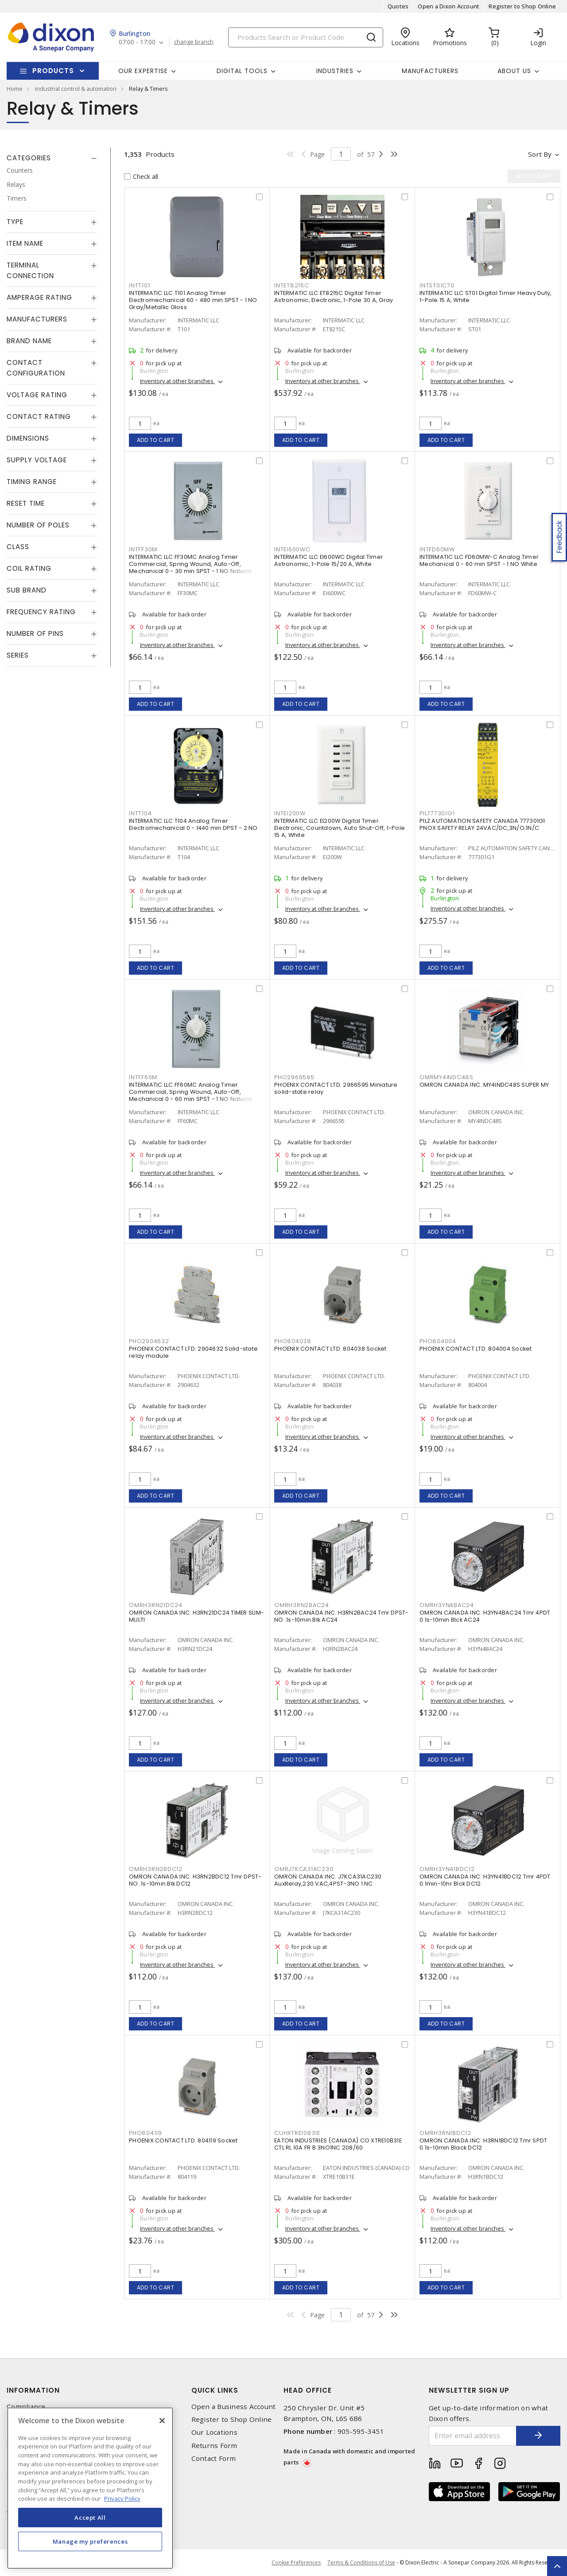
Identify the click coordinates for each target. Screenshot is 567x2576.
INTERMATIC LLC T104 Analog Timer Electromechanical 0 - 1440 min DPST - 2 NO (193, 824)
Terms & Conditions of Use (361, 2562)
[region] (90, 2488)
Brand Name (29, 340)
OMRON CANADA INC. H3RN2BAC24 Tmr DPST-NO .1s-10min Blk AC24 (341, 1616)
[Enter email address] (473, 2436)
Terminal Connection (30, 270)
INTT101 (139, 285)
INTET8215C (291, 285)
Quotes (398, 6)
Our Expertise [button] (143, 70)
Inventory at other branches (177, 381)
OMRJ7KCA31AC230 (303, 1869)
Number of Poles (38, 525)
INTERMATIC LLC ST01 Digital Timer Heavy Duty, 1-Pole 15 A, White (485, 296)
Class (18, 546)
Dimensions (28, 438)
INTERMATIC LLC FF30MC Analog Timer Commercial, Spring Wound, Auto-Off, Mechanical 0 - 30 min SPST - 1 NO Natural (190, 564)
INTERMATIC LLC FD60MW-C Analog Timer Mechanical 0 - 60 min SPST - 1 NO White (479, 560)
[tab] (52, 158)
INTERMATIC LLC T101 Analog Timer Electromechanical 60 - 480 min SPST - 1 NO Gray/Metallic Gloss (193, 300)
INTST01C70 (436, 285)
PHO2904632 (149, 1341)
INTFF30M (143, 549)
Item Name (25, 243)
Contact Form (213, 2458)
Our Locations (214, 2432)
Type (15, 221)
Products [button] (53, 70)
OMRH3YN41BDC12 (447, 1869)
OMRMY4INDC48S (446, 1077)
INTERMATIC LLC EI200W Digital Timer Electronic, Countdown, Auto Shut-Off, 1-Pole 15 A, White (339, 828)
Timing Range (32, 481)
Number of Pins (35, 633)
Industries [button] (334, 70)
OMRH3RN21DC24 (156, 1605)
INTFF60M (143, 1077)
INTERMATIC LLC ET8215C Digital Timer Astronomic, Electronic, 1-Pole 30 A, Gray (333, 296)
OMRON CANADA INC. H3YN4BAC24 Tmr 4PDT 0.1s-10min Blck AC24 (484, 1616)
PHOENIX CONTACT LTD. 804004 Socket (475, 1348)
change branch (194, 42)
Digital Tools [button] (242, 70)
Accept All (90, 2518)
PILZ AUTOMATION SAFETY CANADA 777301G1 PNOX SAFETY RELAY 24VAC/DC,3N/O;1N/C (482, 824)
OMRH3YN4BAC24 (446, 1605)
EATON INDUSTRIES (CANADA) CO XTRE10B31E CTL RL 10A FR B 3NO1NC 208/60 (338, 2144)
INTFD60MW (437, 549)
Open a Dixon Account (448, 6)
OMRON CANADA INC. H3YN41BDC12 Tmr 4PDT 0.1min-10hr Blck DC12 (485, 1880)
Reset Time (26, 503)
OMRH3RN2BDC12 (156, 1869)
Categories (29, 158)
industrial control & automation (76, 89)
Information (33, 2390)
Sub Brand (27, 590)
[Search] (305, 37)
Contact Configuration (36, 368)
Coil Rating (29, 568)
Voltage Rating (37, 394)
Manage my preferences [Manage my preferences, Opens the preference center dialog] (90, 2541)
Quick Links (214, 2390)
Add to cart (156, 440)
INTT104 (140, 813)
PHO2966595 (294, 1077)
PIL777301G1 (436, 813)
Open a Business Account (233, 2406)
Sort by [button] (539, 154)
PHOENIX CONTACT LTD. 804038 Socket (330, 1348)
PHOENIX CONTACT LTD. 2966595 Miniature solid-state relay (336, 1088)
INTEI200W (290, 813)
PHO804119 (145, 2133)
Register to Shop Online (522, 6)
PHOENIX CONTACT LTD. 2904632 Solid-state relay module (193, 1352)
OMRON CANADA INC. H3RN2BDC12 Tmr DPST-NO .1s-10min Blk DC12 (195, 1880)
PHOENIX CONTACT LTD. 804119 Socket (183, 2140)
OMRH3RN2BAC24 (301, 1605)
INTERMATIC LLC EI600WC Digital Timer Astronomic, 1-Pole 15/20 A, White (328, 560)
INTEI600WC (292, 549)
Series (18, 655)
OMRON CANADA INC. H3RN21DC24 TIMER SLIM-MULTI (196, 1616)
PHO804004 (437, 1341)
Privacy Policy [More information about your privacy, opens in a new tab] (122, 2498)
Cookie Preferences (296, 2562)
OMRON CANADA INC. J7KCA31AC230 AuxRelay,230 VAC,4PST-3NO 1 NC (328, 1880)
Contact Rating (39, 416)
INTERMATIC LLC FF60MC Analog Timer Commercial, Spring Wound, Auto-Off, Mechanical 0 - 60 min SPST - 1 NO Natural (190, 1092)
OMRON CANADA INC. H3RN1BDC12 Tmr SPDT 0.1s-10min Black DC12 (483, 2144)
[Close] (162, 2420)
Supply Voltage (37, 460)
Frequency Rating (41, 611)
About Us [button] (514, 70)
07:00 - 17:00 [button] (137, 42)
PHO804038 (292, 1341)
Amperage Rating (39, 297)
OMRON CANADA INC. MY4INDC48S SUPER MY (484, 1085)
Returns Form (214, 2445)
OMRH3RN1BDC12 (445, 2133)
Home (15, 89)
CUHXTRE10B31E (297, 2133)
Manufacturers (430, 70)
